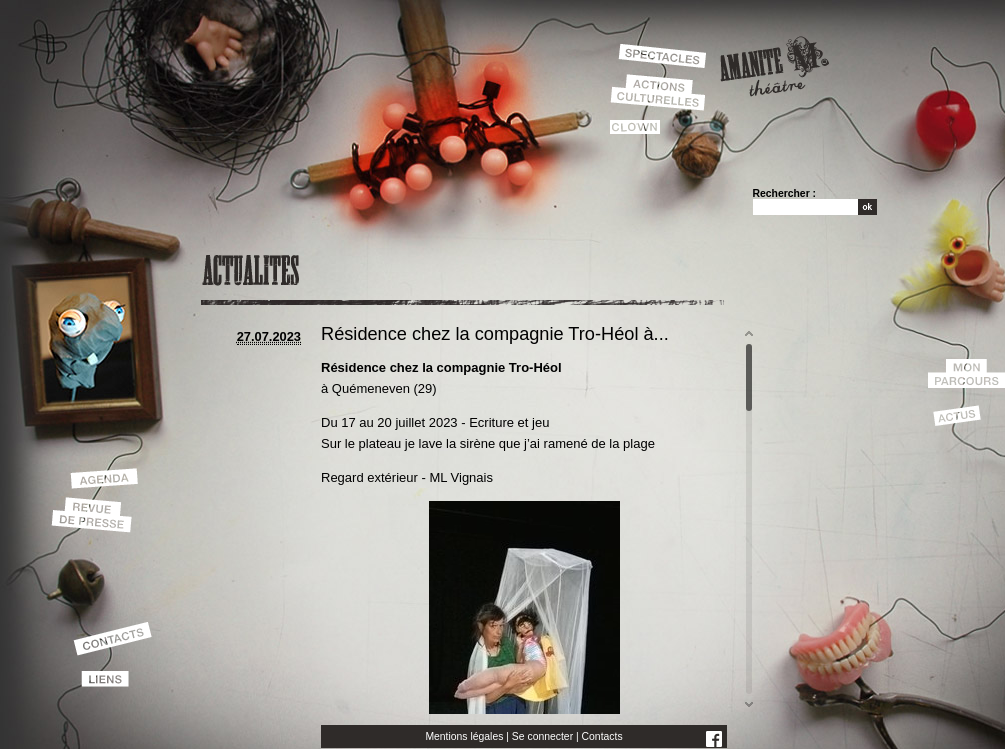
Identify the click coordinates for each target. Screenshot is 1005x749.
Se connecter (542, 736)
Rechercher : (785, 193)
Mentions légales (464, 736)
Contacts (602, 736)
